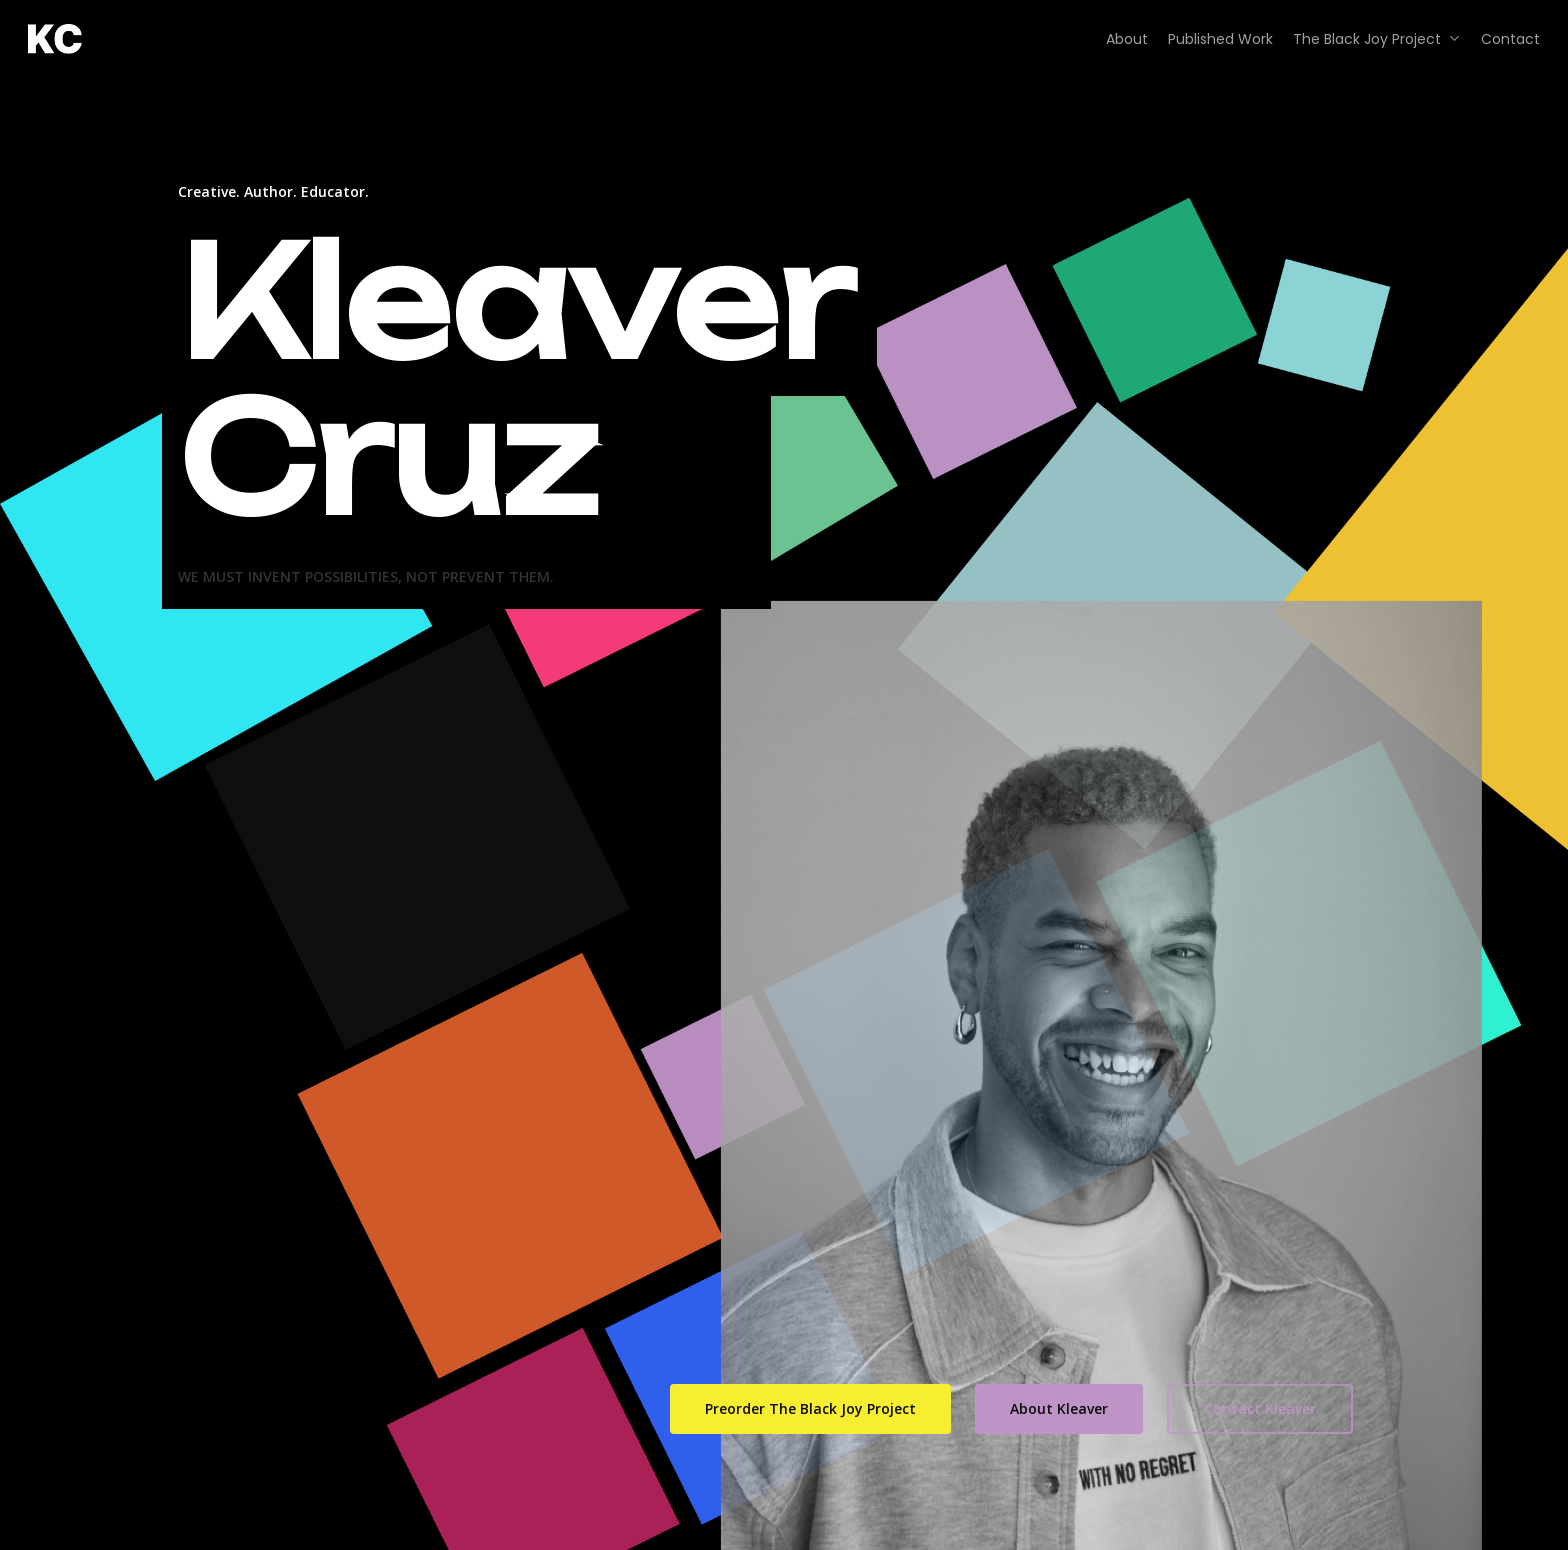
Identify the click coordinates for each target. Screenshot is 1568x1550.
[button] (810, 1409)
